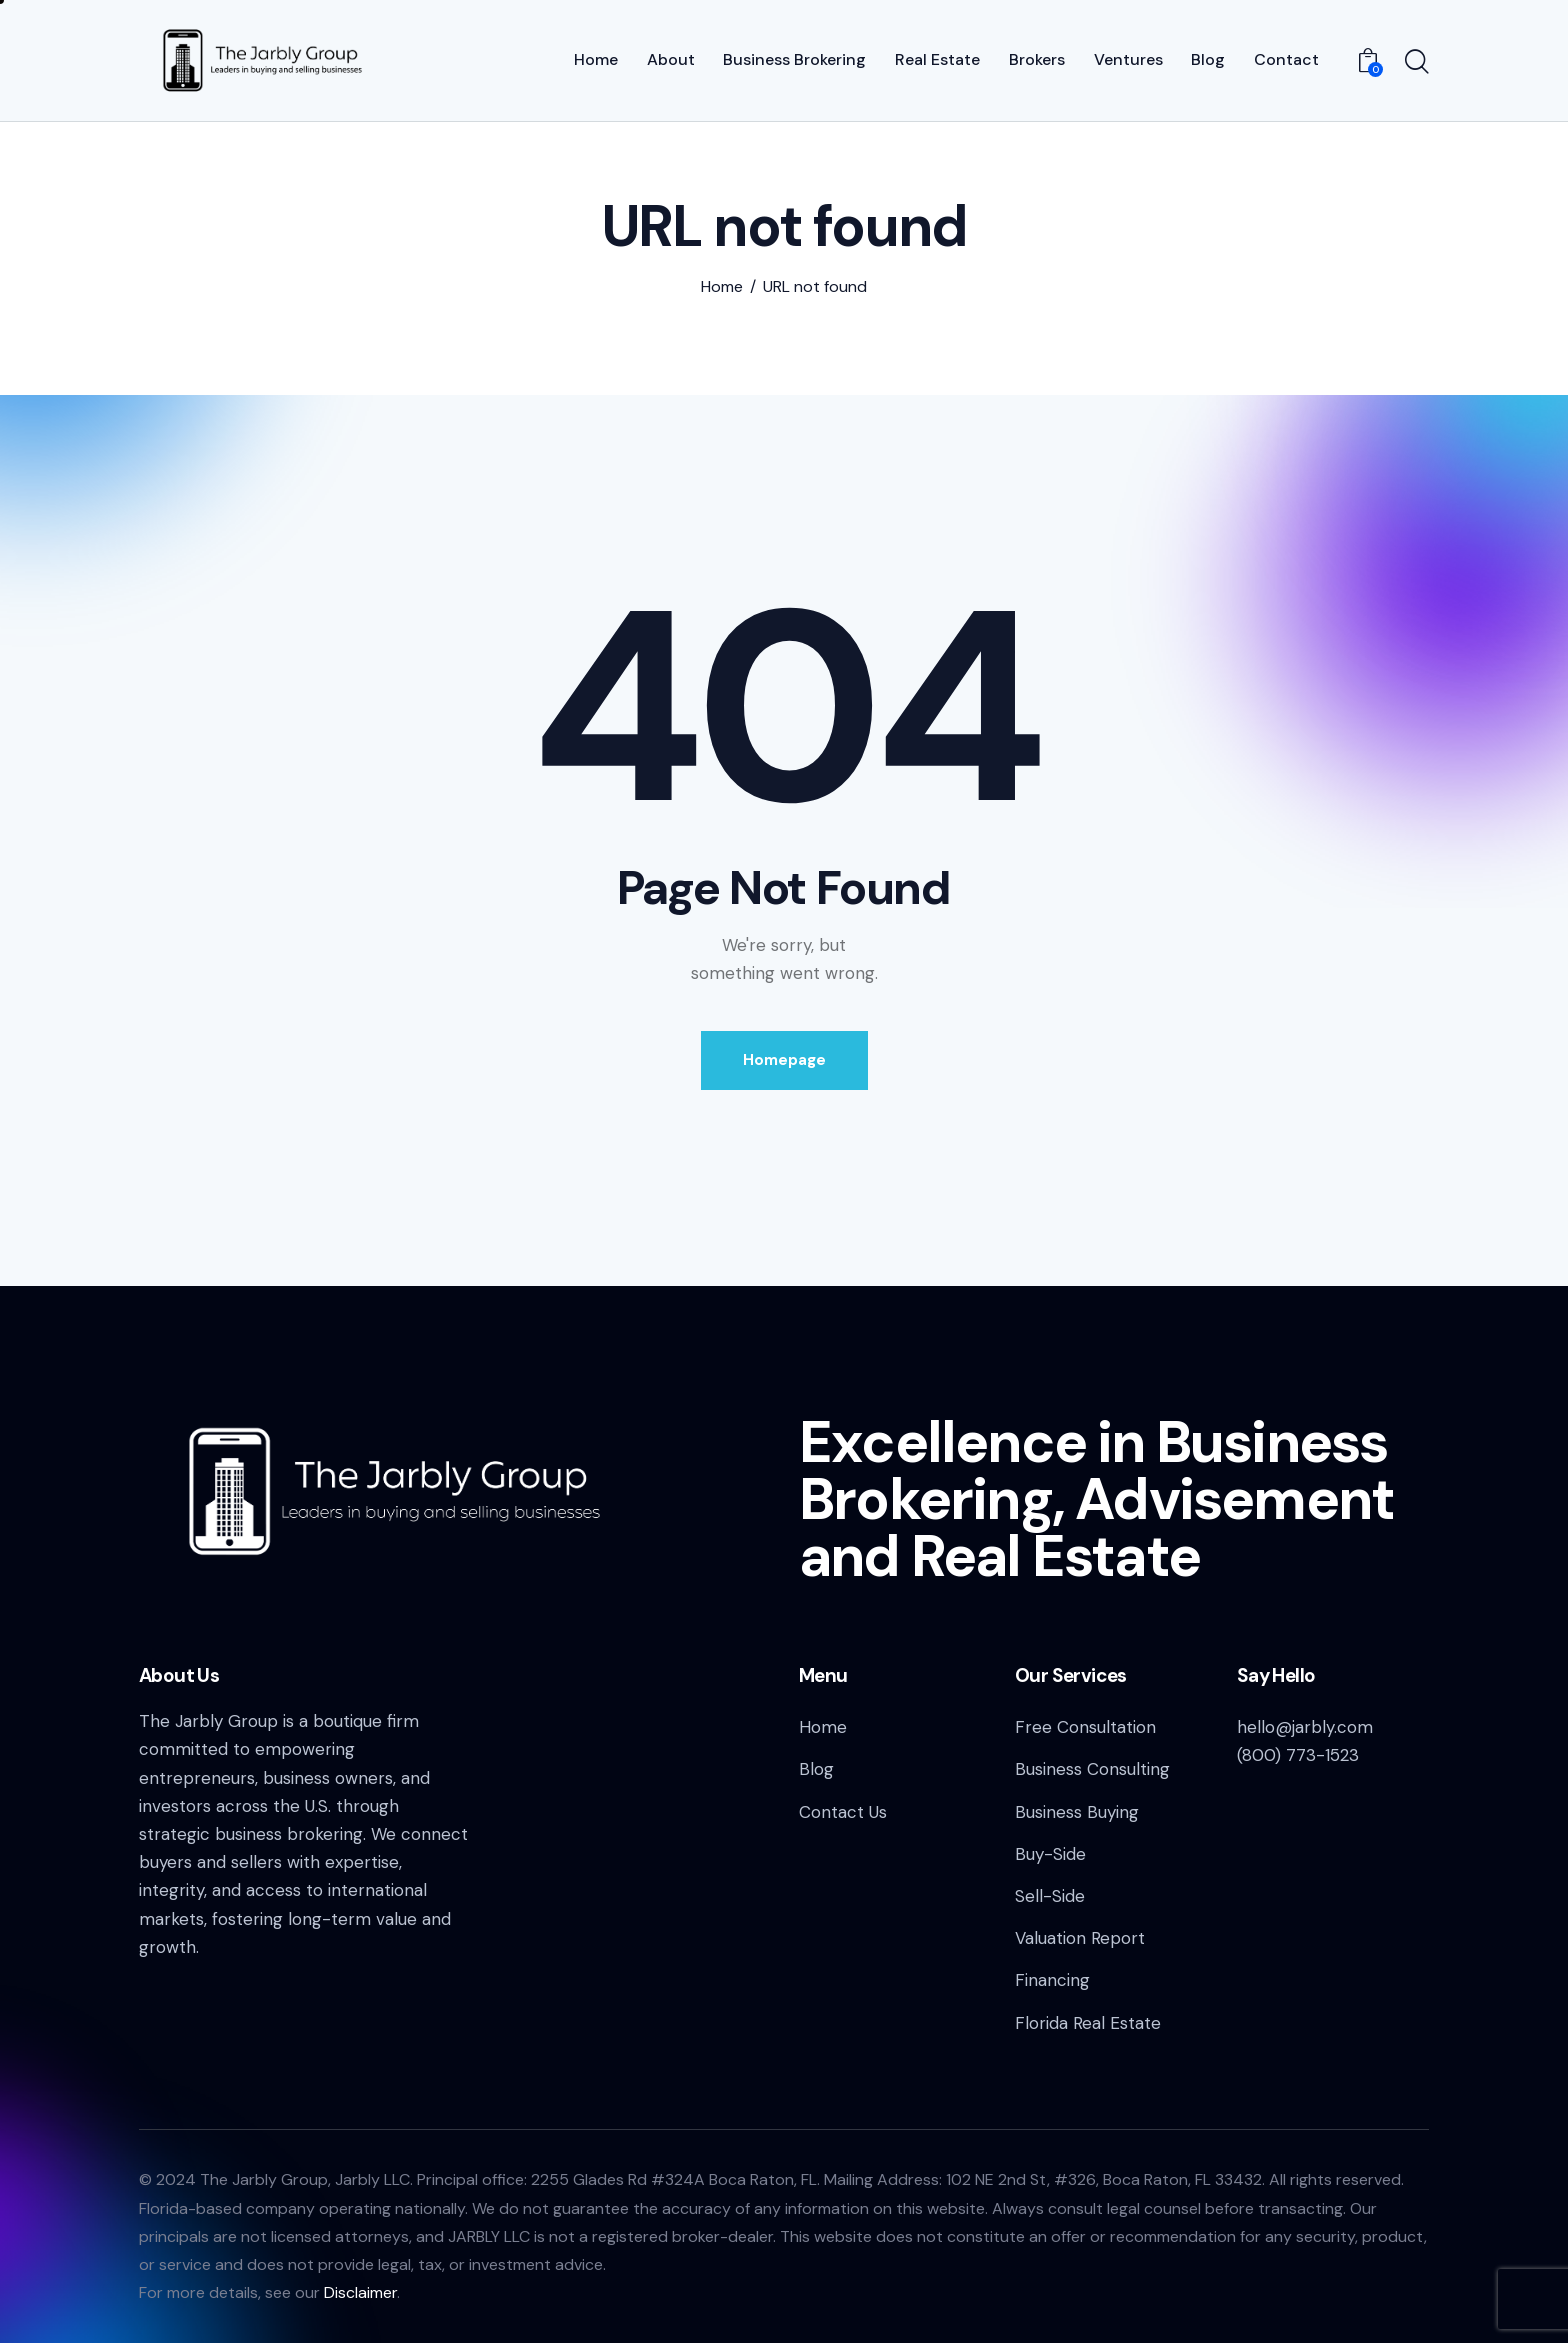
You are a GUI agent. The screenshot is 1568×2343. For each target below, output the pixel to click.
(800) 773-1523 (1298, 1755)
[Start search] (1417, 63)
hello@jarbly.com (1305, 1727)
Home (722, 287)
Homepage (784, 1060)
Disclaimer (360, 2292)
